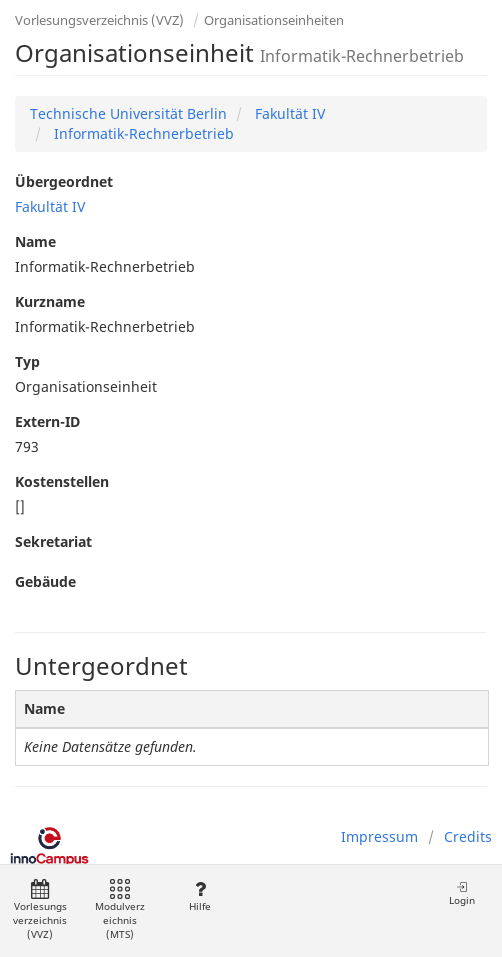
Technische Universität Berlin (128, 113)
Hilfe (199, 896)
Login (462, 893)
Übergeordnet (64, 181)
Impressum (379, 836)
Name (35, 241)
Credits (468, 836)
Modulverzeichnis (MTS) (120, 910)
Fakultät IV (288, 113)
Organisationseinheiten (274, 20)
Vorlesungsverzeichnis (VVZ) (99, 20)
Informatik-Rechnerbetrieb (142, 133)
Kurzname (50, 301)
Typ (27, 361)
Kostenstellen (62, 481)
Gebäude (45, 581)
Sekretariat (53, 541)
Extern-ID (47, 421)
